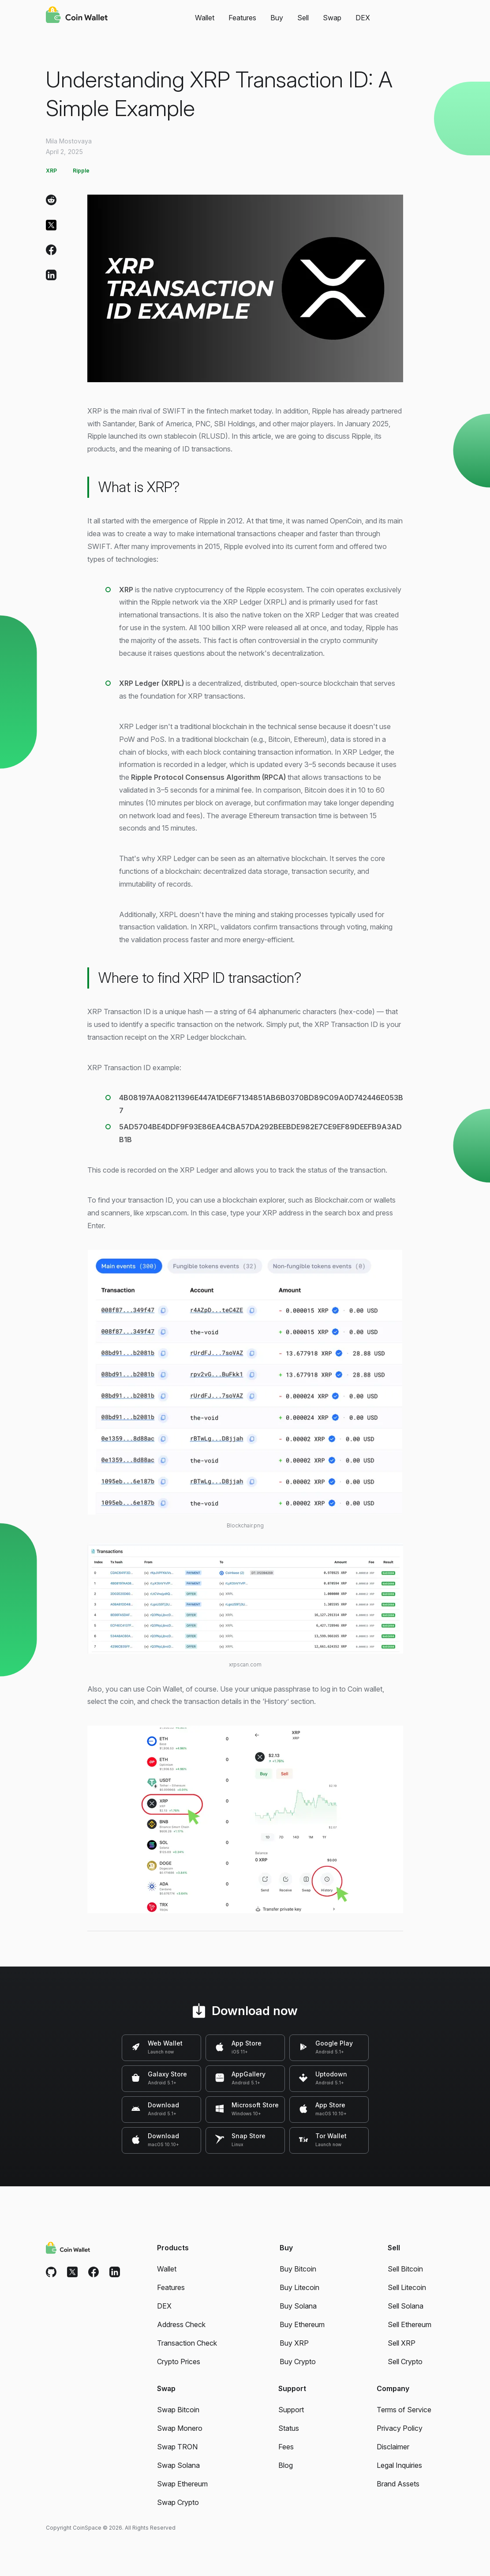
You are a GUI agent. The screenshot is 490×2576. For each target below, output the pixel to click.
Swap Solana (178, 2465)
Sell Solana (405, 2305)
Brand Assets (398, 2483)
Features (242, 17)
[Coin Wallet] (77, 15)
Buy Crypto (298, 2361)
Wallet (204, 17)
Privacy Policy (400, 2428)
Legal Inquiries (399, 2465)
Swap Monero (179, 2428)
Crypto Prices (178, 2361)
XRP (51, 170)
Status (288, 2428)
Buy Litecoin (299, 2287)
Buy (276, 17)
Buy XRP (294, 2343)
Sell (303, 17)
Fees (286, 2446)
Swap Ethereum (182, 2483)
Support (291, 2409)
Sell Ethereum (409, 2324)
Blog (285, 2465)
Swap (332, 17)
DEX (362, 17)
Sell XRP (401, 2343)
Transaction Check (187, 2343)
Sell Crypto (405, 2361)
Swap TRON (177, 2446)
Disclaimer (393, 2446)
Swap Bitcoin (178, 2409)
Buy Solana (298, 2305)
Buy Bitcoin (298, 2268)
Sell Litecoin (407, 2287)
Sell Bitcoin (405, 2268)
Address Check (181, 2324)
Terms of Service (404, 2409)
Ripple (81, 170)
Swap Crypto (178, 2502)
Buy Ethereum (302, 2324)
